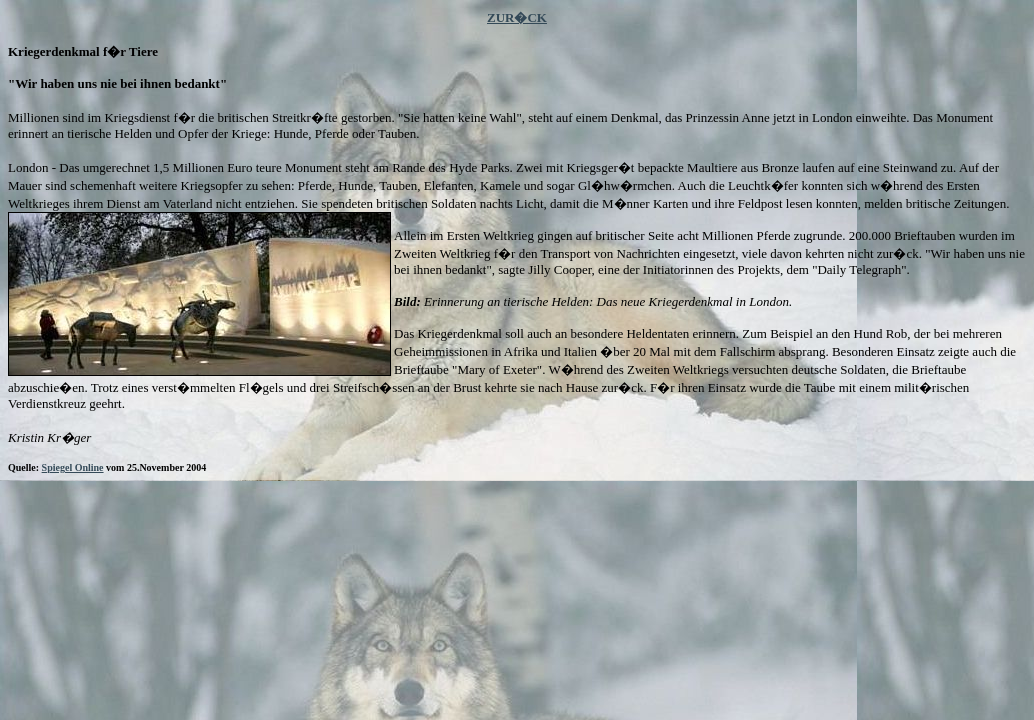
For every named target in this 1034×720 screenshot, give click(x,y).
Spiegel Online (73, 467)
